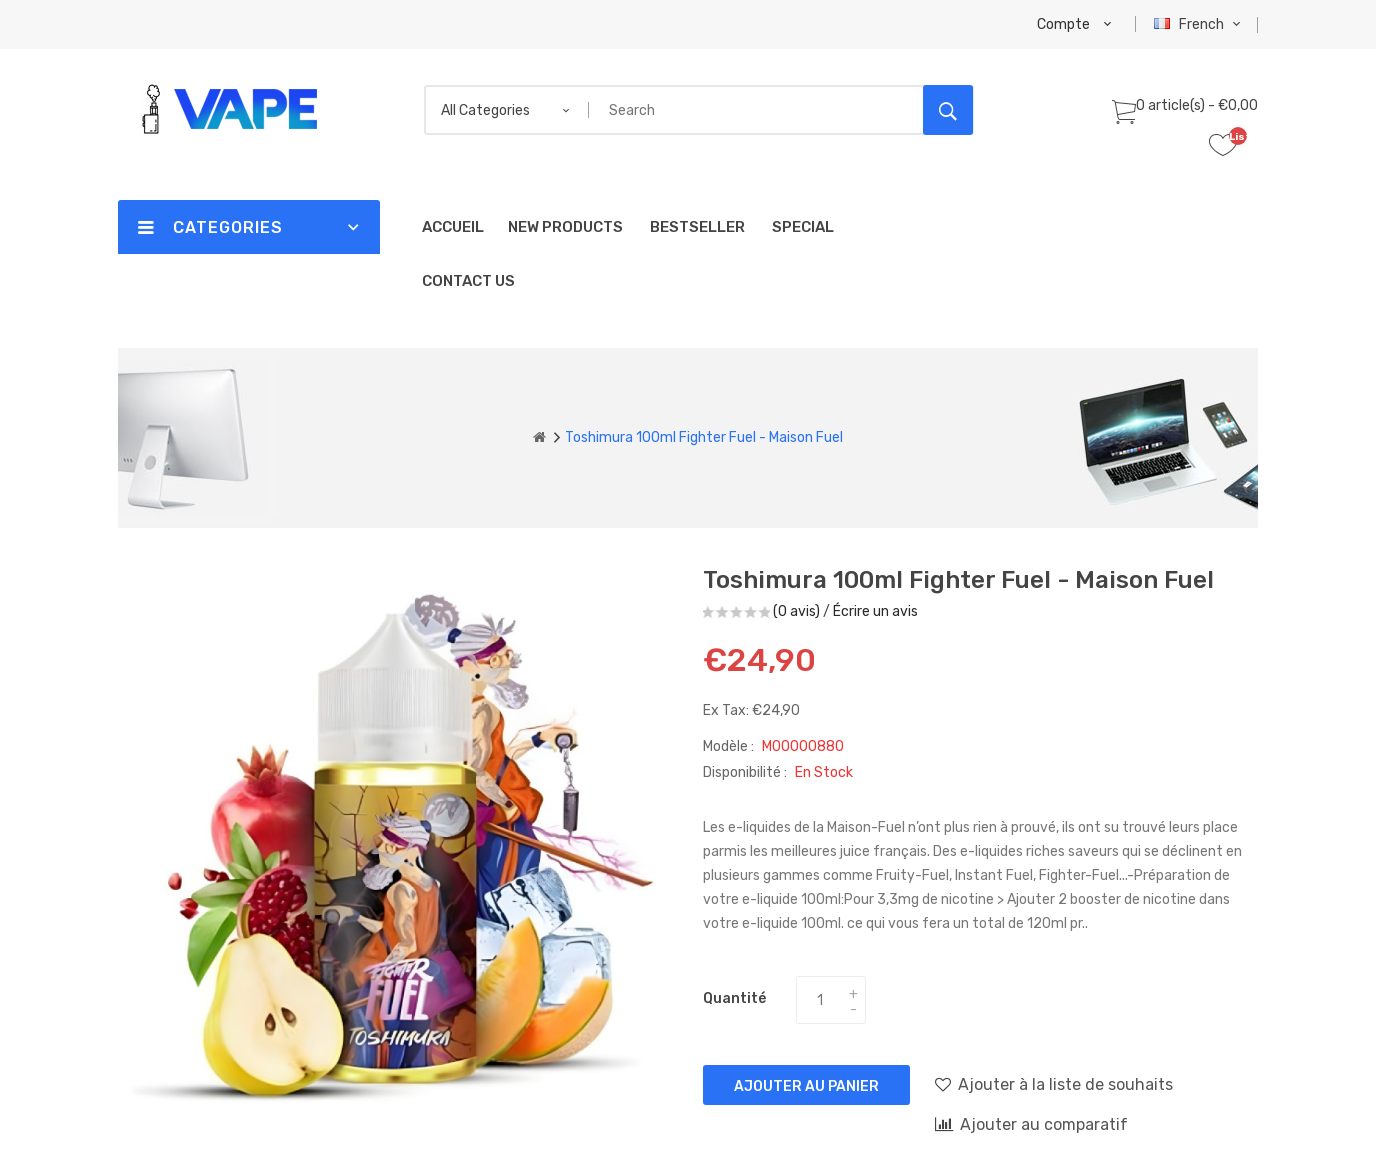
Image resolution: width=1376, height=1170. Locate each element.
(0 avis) (796, 611)
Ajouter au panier (806, 1086)
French (1199, 24)
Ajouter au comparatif (1031, 1124)
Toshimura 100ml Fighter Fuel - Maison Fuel (704, 437)
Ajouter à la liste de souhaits (1054, 1084)
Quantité (734, 998)
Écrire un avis (875, 611)
